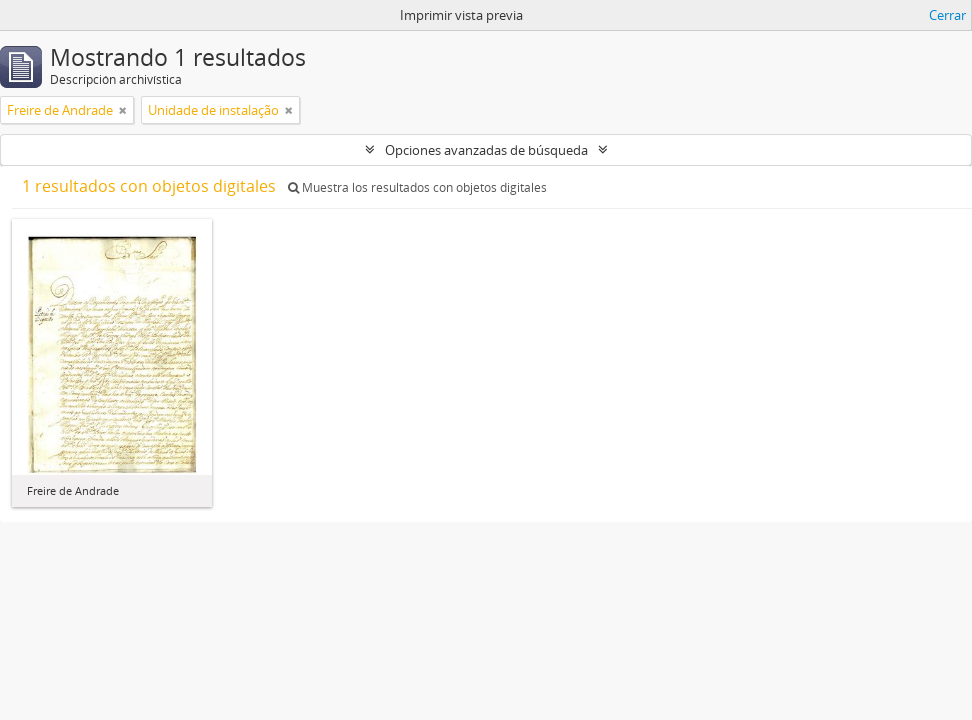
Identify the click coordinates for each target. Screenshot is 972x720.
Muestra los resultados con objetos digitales (417, 187)
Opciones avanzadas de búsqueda (486, 150)
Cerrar (947, 15)
